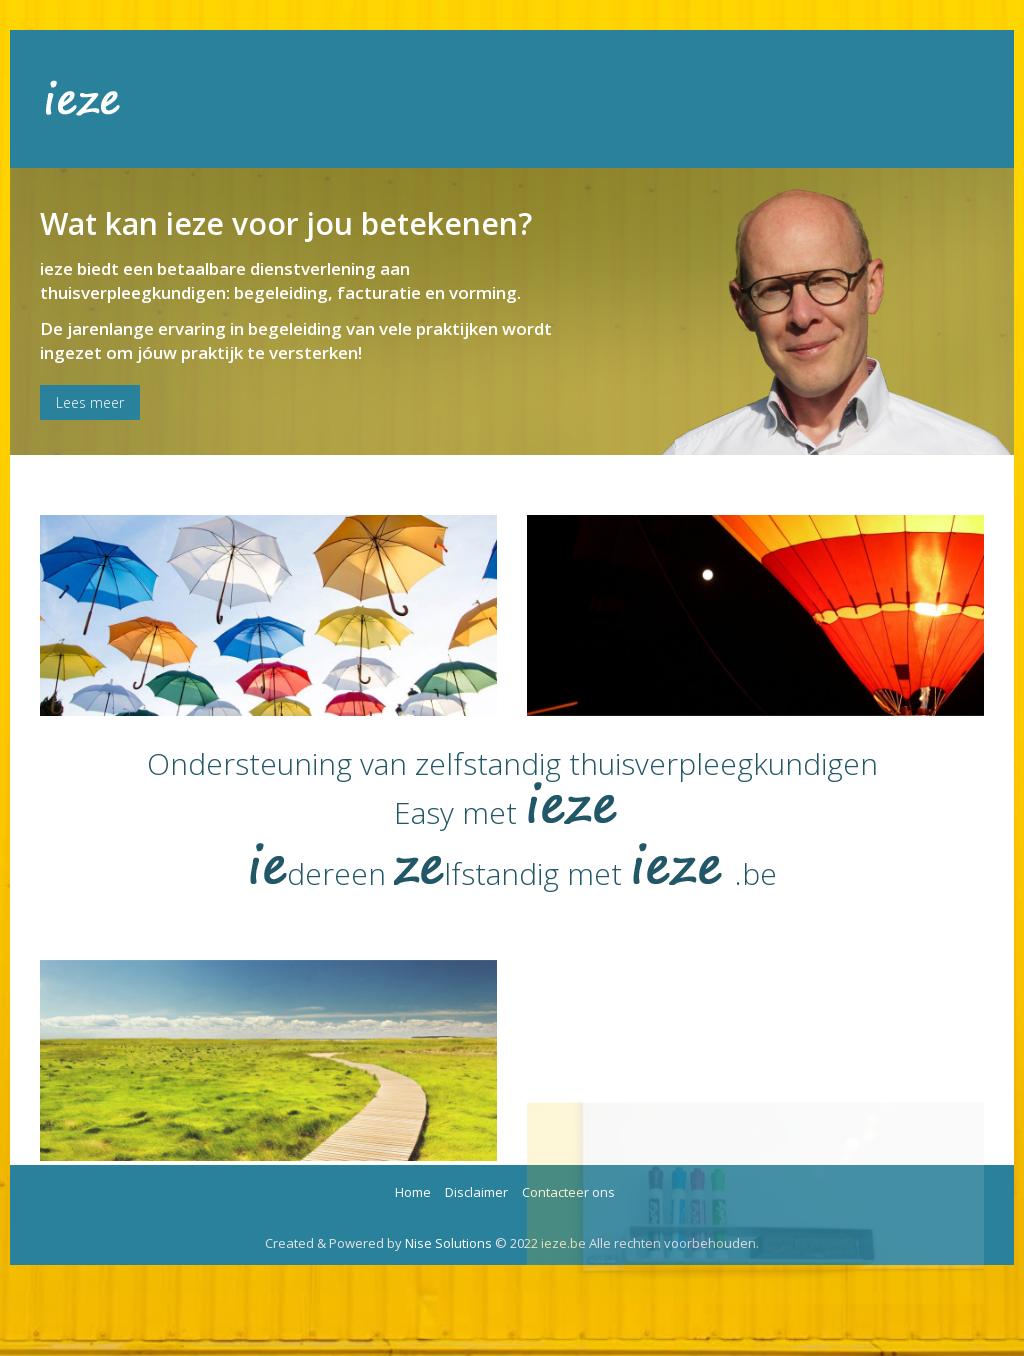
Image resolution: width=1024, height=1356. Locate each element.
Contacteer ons (568, 1192)
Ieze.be (103, 99)
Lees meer (90, 402)
